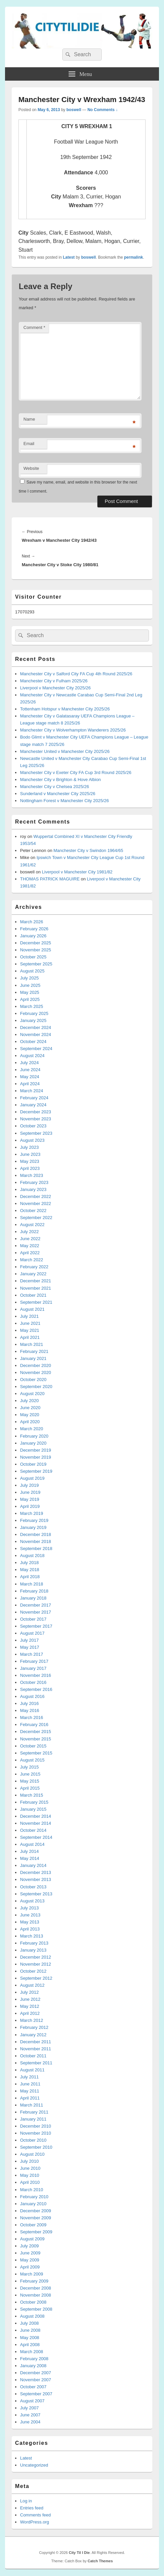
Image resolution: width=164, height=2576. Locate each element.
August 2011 (32, 2069)
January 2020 (33, 1443)
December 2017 (35, 1605)
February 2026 (34, 928)
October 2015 (33, 1745)
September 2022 (36, 1217)
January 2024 (33, 1104)
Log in (26, 2500)
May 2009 (29, 2259)
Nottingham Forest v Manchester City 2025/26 (64, 800)
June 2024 (30, 1069)
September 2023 (36, 1133)
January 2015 (33, 1809)
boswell (73, 109)
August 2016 (32, 1696)
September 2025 (36, 963)
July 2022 (29, 1231)
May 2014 (29, 1858)
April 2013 (30, 1928)
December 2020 (35, 1365)
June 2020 (30, 1407)
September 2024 (36, 1048)
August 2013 (32, 1900)
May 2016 (29, 1710)
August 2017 (32, 1633)
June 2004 (30, 2421)
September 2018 (36, 1548)
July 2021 (29, 1316)
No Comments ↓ (102, 109)
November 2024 (35, 1034)
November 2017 (35, 1612)
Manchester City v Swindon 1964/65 (88, 850)
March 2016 (31, 1717)
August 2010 (32, 2154)
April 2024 (30, 1083)
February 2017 (34, 1661)
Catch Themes (100, 2561)
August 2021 (32, 1309)
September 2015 (36, 1752)
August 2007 (32, 2400)
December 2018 (35, 1534)
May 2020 (29, 1414)
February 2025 (34, 1013)
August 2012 (32, 1985)
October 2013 (33, 1886)
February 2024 (34, 1097)
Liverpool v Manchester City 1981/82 (77, 871)
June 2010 (30, 2168)
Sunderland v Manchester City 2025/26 (57, 793)
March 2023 (31, 1175)
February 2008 (34, 2358)
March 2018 (31, 1583)
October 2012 (33, 1971)
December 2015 (35, 1731)
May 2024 (29, 1076)
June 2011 (30, 2083)
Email (28, 443)
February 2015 (34, 1802)
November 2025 (35, 949)
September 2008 (36, 2309)
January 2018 (33, 1598)
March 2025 (31, 1006)
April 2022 (30, 1252)
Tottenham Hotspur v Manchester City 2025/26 (65, 708)
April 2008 (30, 2344)
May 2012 (29, 2006)
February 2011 (34, 2112)
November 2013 (35, 1879)
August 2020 (32, 1393)
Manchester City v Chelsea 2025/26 (54, 786)
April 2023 (30, 1168)
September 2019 (36, 1471)
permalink (133, 257)
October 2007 (33, 2386)
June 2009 (30, 2252)
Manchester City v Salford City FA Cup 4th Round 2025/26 (76, 673)
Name (29, 419)
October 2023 (33, 1125)
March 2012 (31, 2020)
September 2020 (36, 1386)
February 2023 (34, 1182)
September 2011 (36, 2062)
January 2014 (33, 1865)
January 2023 (33, 1189)
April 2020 (30, 1421)
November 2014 (35, 1823)
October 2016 (33, 1682)
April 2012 (30, 2013)
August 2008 (32, 2316)
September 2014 (36, 1837)
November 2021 (35, 1288)
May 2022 (29, 1245)
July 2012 (29, 1992)
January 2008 (33, 2365)
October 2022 (33, 1210)
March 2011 (31, 2105)
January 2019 (33, 1527)
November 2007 (35, 2379)
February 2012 (34, 2027)
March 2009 (31, 2274)
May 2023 (29, 1161)
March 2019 (31, 1513)
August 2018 (32, 1555)
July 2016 (29, 1703)
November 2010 (35, 2133)
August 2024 (32, 1055)
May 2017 (29, 1647)
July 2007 (29, 2407)
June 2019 (30, 1492)
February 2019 (34, 1520)
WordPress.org (34, 2521)
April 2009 (30, 2266)
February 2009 (34, 2281)
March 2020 (31, 1428)
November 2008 (35, 2295)
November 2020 (35, 1372)
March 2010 (31, 2189)
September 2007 (36, 2393)
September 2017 (36, 1626)
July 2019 (29, 1485)
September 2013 (36, 1893)
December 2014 (35, 1816)
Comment (34, 327)
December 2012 (35, 1957)
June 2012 (30, 1999)
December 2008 (35, 2288)
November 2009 (35, 2217)
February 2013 (34, 1943)
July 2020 (29, 1400)
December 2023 (35, 1111)
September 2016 (36, 1689)
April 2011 (30, 2097)
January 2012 (33, 2034)
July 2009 (29, 2245)
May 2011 (29, 2090)
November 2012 (35, 1964)
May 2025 (29, 992)
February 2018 (34, 1591)
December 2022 (35, 1196)
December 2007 (35, 2372)
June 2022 (30, 1238)
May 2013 (29, 1921)
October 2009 (33, 2224)
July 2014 (29, 1851)
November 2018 (35, 1541)
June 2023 (30, 1154)
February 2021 (34, 1351)
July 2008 (29, 2323)
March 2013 (31, 1936)
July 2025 (29, 977)
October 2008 (33, 2302)
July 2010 (29, 2161)
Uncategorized (34, 2465)
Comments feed (35, 2514)
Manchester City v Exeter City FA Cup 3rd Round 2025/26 (75, 772)
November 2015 (35, 1738)
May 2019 (29, 1499)
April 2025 (30, 999)
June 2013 (30, 1914)
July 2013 (29, 1907)
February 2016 (34, 1724)
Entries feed (31, 2507)
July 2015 (29, 1767)
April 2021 (30, 1337)
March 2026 (31, 921)
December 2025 (35, 942)
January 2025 (33, 1020)
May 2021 (29, 1330)
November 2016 (35, 1675)
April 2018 (30, 1576)
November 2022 (35, 1203)
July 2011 (29, 2076)
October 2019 (33, 1464)
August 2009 (32, 2238)
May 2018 (29, 1569)
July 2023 (29, 1147)
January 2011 (33, 2119)
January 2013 (33, 1950)
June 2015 (30, 1774)
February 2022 (34, 1266)
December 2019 (35, 1450)
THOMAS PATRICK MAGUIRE (50, 878)
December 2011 (35, 2041)
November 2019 (35, 1457)
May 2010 (29, 2175)
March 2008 (31, 2351)
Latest (69, 257)
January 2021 (33, 1358)
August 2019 (32, 1478)
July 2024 (29, 1062)
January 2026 (33, 935)
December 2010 (35, 2126)
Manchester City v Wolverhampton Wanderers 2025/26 (73, 730)
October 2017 (33, 1619)
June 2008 (30, 2330)
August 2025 (32, 970)
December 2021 (35, 1280)
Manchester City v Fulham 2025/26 (54, 680)
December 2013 (35, 1872)
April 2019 (30, 1506)
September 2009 (36, 2231)
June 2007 (30, 2414)
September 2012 (36, 1978)
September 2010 (36, 2147)
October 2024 (33, 1041)
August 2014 (32, 1844)
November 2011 (35, 2048)
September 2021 (36, 1302)
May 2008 (29, 2337)
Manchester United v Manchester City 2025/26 (64, 751)
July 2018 (29, 1562)
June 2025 (30, 985)
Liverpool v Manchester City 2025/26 (55, 687)
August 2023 (32, 1140)
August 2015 (32, 1760)
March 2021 (31, 1344)
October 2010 (33, 2140)
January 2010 (33, 2203)
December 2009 (35, 2210)
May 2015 (29, 1781)
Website (31, 468)
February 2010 (34, 2196)
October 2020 (33, 1379)
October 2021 (33, 1295)
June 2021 (30, 1323)
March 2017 (31, 1654)
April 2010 (30, 2182)
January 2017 (33, 1668)
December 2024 (35, 1027)
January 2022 (33, 1273)
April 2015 (30, 1788)
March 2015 (31, 1795)
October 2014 (33, 1830)
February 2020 (34, 1436)
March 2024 (31, 1090)
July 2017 (29, 1640)
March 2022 (31, 1259)
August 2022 (32, 1224)
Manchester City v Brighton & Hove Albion (60, 779)
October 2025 (33, 956)
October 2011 (33, 2055)
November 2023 (35, 1118)
